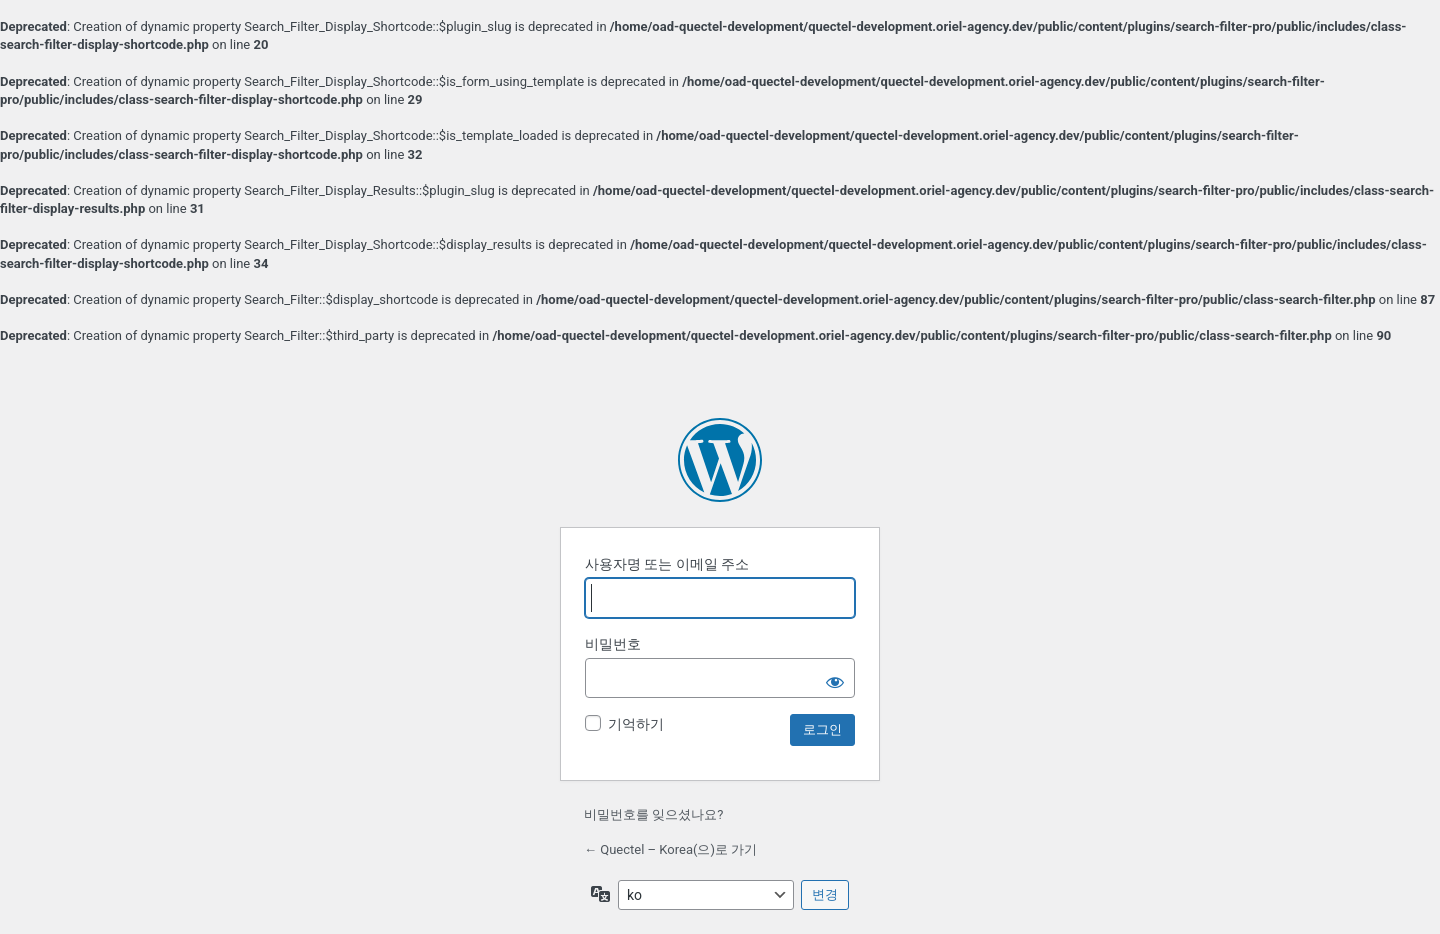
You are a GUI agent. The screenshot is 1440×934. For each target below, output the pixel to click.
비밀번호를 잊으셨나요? (653, 814)
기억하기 (636, 724)
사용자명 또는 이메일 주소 (667, 564)
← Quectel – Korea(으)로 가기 (670, 849)
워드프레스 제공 (720, 460)
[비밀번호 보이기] (835, 678)
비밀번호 (613, 644)
